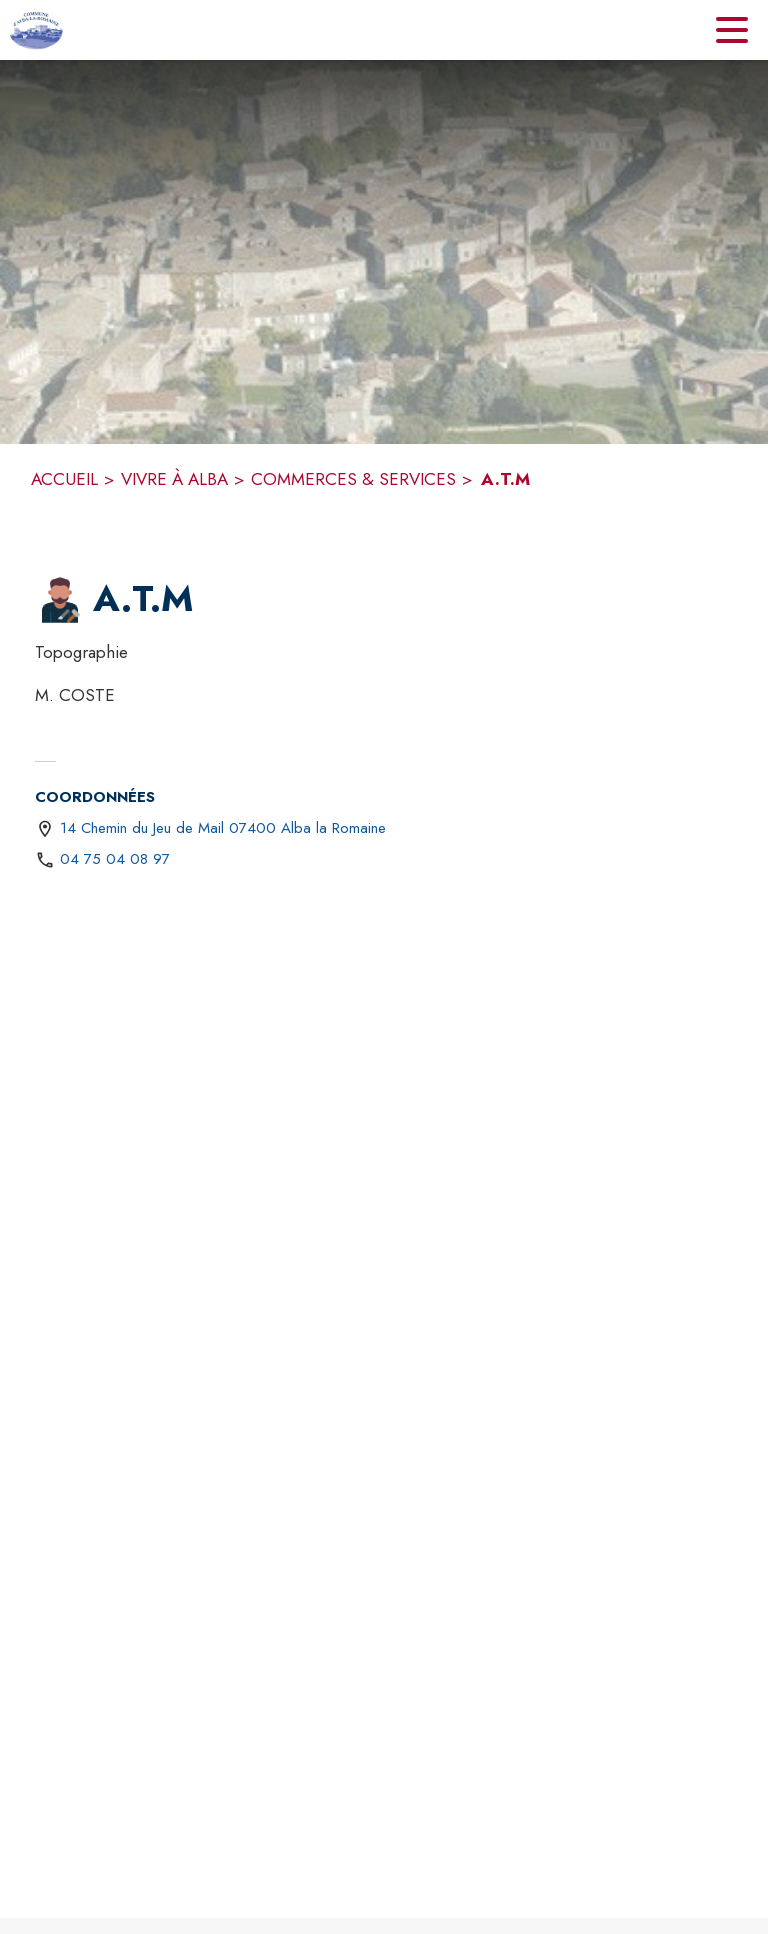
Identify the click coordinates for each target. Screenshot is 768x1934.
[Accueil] (36, 30)
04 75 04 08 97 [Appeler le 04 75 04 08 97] (115, 859)
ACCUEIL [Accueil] (64, 479)
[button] (60, 600)
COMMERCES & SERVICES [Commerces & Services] (353, 479)
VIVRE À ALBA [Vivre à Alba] (174, 479)
